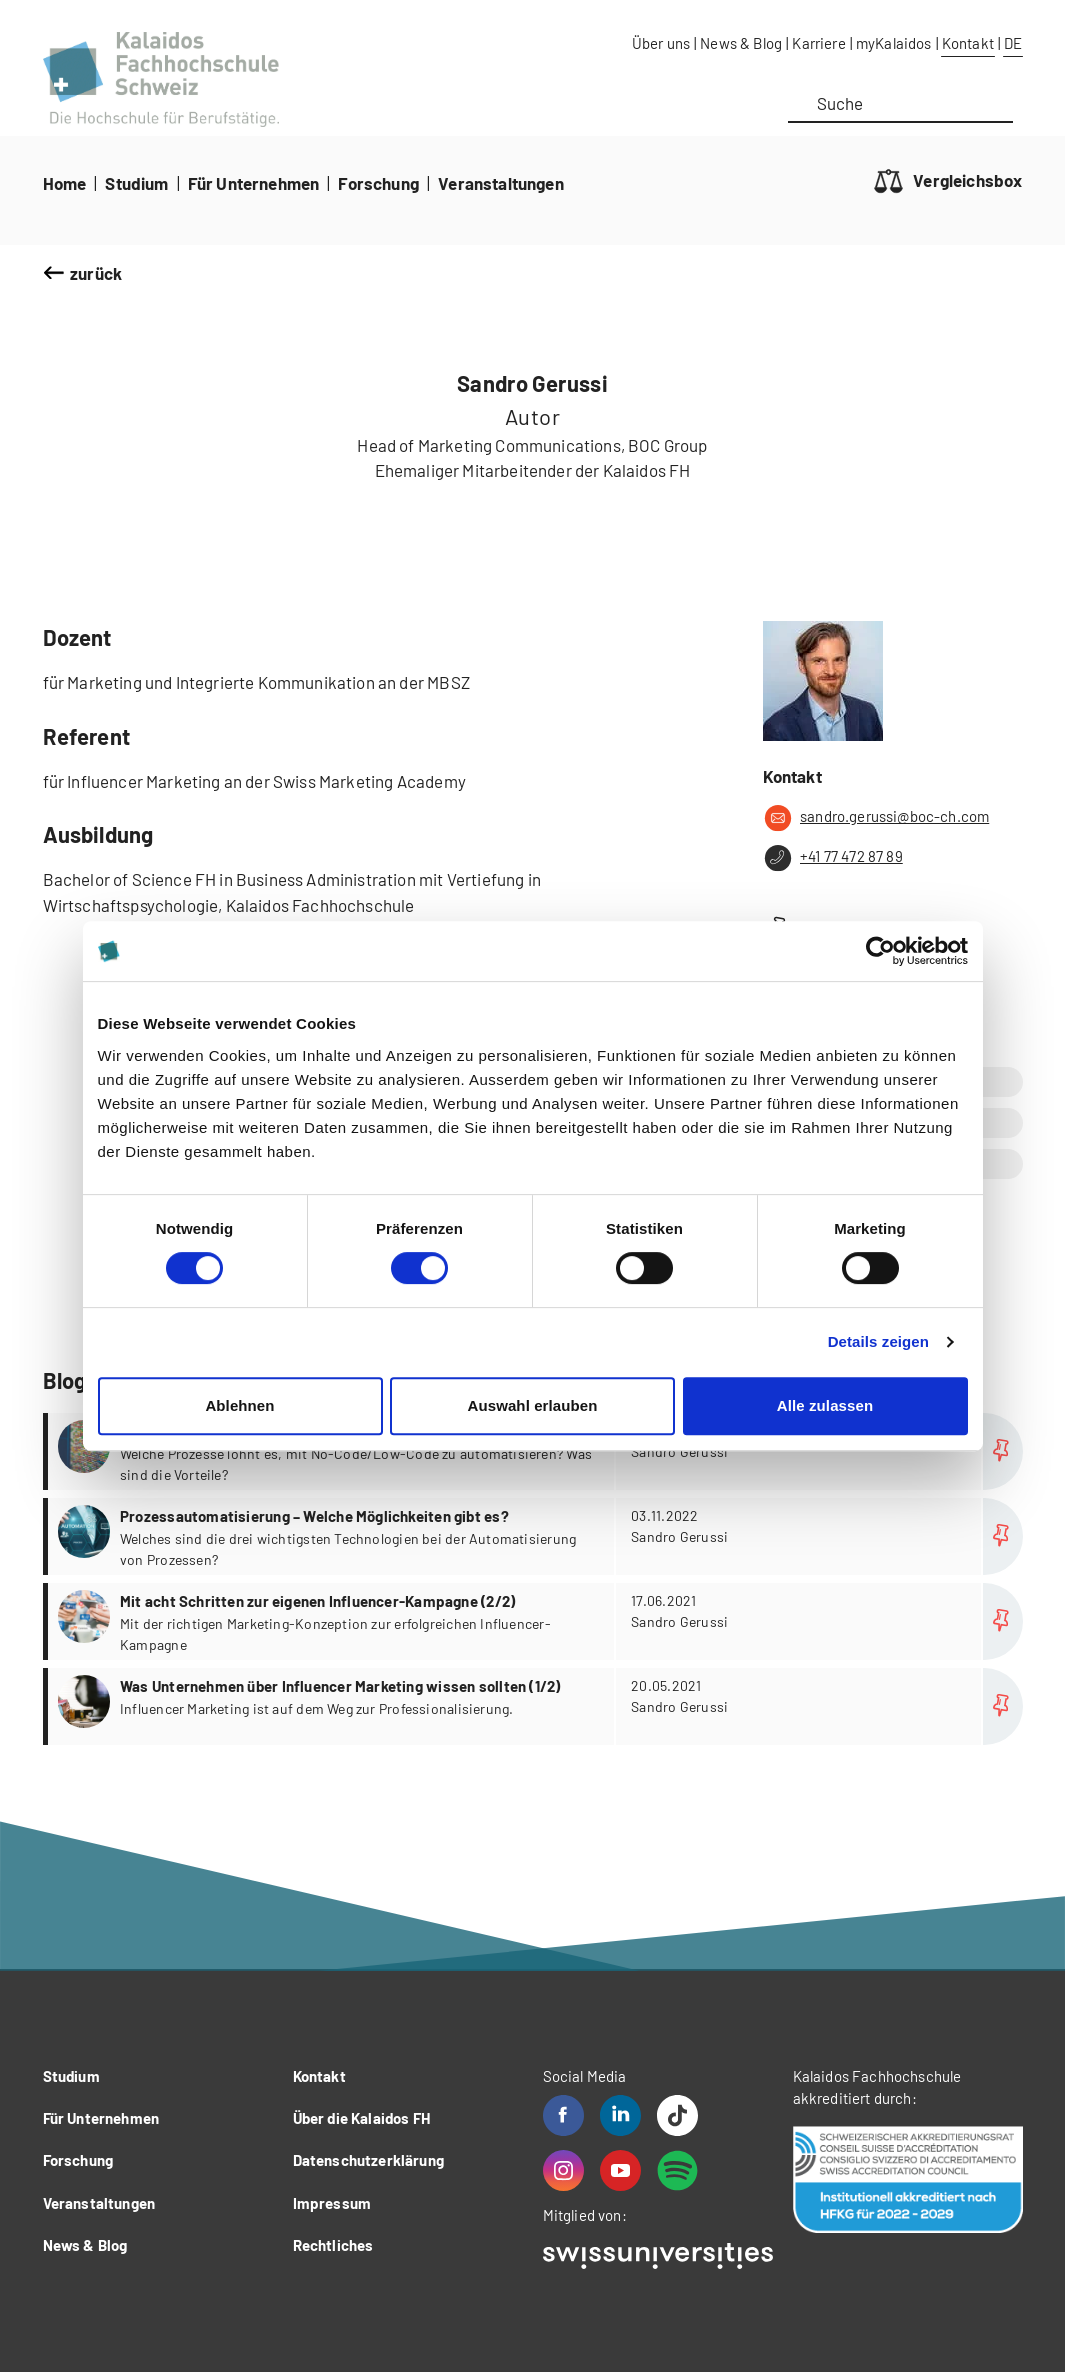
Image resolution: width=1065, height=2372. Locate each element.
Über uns (661, 43)
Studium (136, 183)
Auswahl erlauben (533, 1405)
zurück (96, 273)
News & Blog (741, 43)
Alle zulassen (825, 1405)
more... (535, 1451)
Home (65, 183)
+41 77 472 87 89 (833, 858)
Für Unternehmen (254, 183)
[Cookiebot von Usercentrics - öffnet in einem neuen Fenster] (880, 951)
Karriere (818, 43)
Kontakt (968, 43)
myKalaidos (894, 43)
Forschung (378, 183)
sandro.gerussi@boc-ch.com (876, 818)
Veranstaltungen (501, 183)
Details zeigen (878, 1341)
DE (1013, 43)
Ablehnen (239, 1405)
